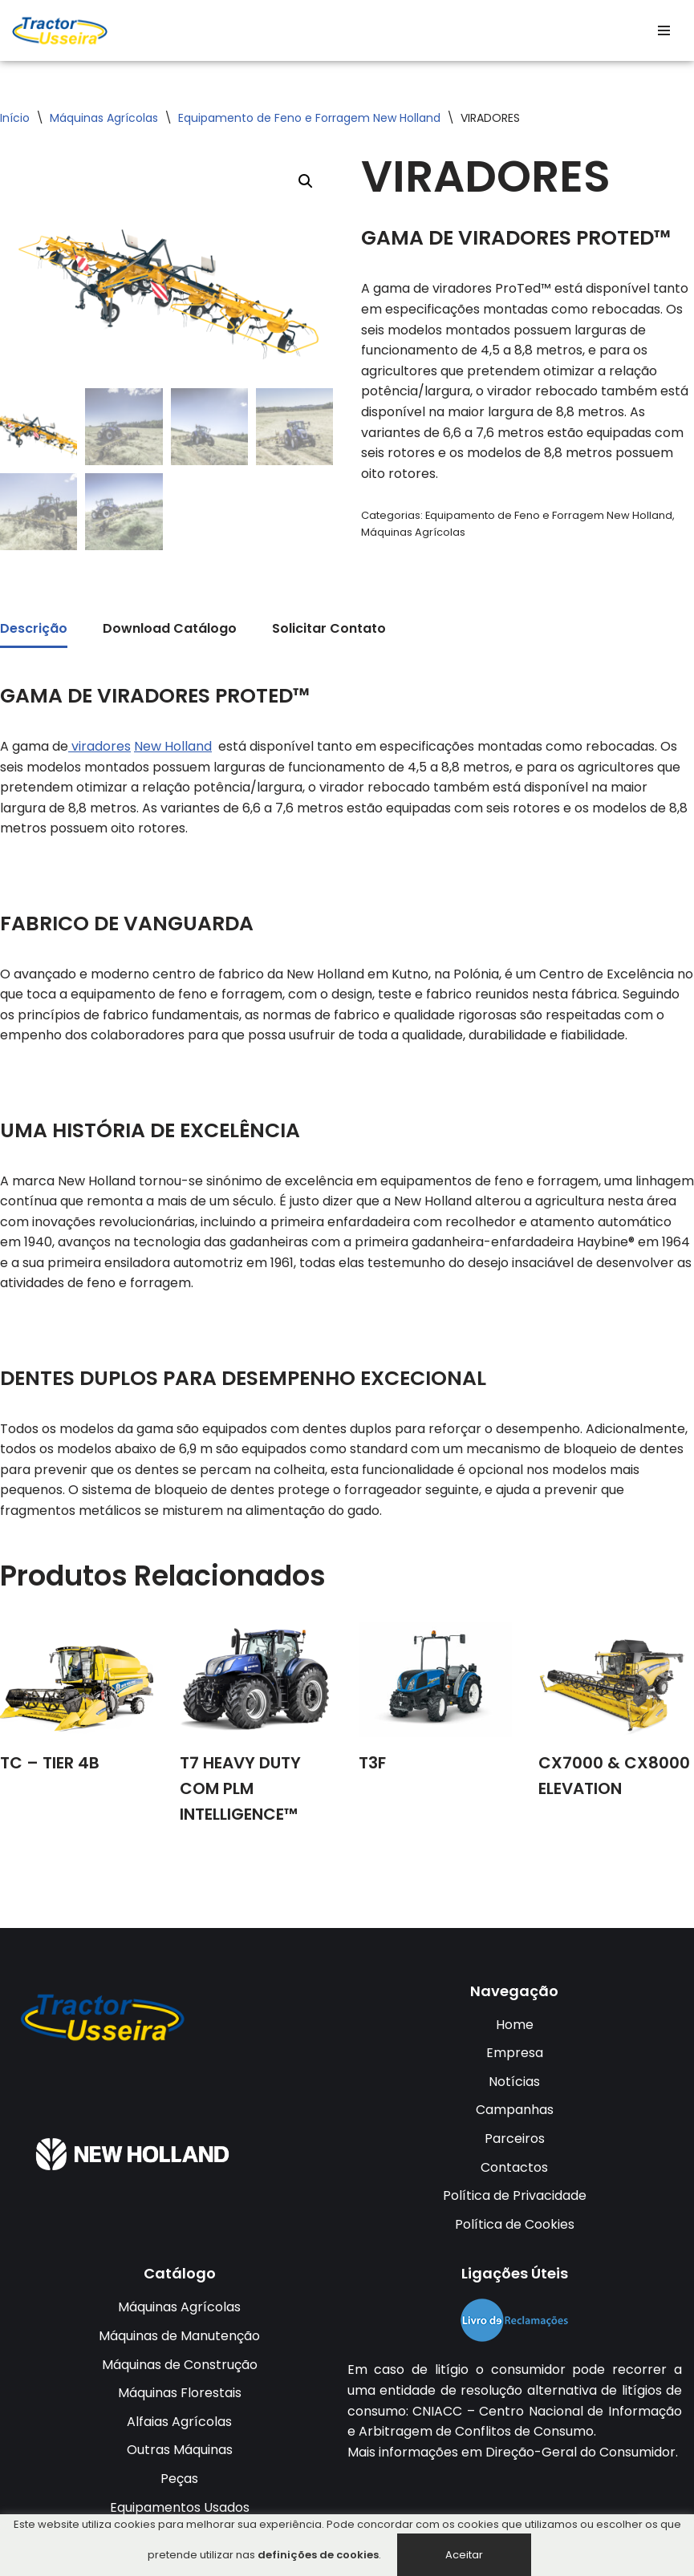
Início (15, 118)
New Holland (173, 746)
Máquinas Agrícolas (104, 118)
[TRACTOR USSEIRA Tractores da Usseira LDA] (60, 30)
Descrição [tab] (33, 629)
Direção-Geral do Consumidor (580, 2452)
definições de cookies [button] (318, 2554)
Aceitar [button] (464, 2554)
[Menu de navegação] (664, 30)
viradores (99, 746)
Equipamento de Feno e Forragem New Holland (309, 118)
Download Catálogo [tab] (170, 629)
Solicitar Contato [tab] (329, 629)
